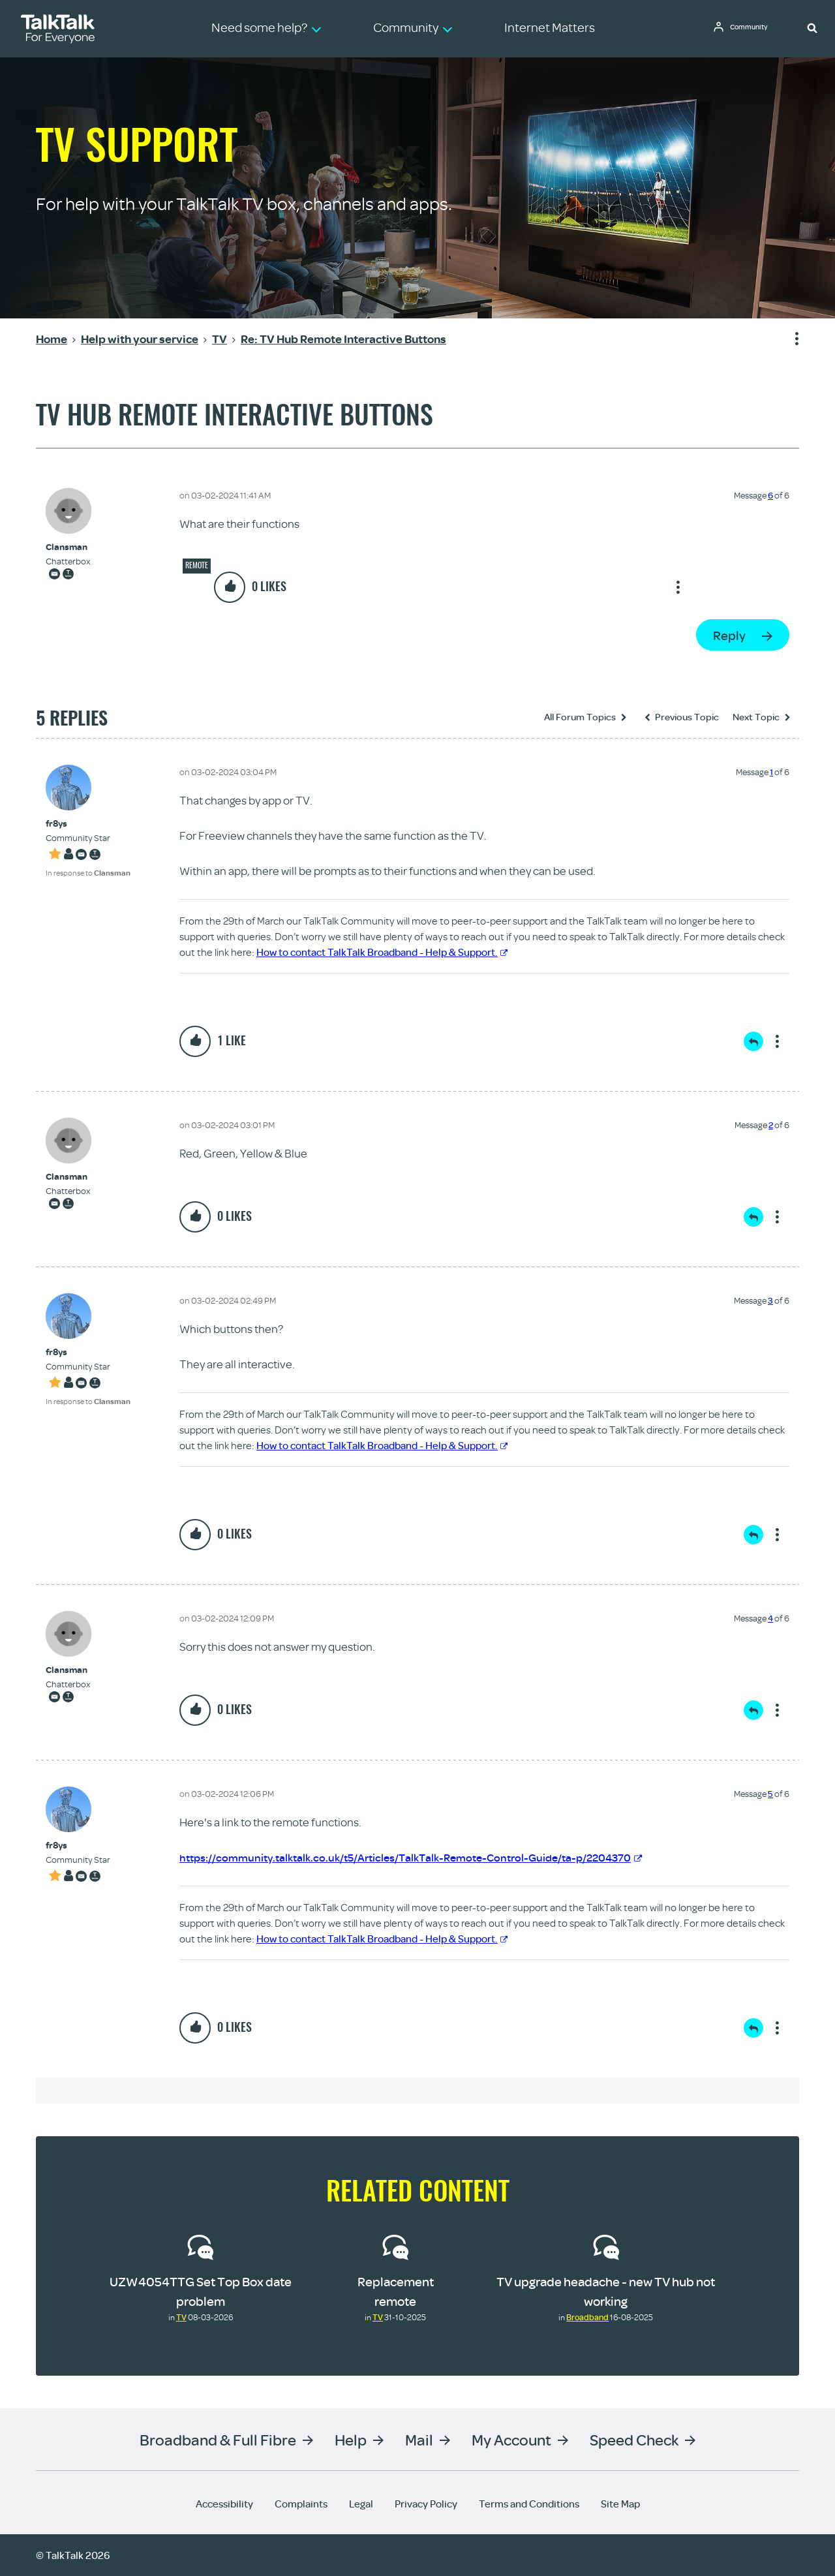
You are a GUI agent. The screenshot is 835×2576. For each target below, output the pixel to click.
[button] (812, 27)
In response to (88, 873)
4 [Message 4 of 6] (770, 1618)
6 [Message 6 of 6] (770, 495)
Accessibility (224, 2503)
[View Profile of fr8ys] (88, 824)
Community (753, 28)
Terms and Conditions (529, 2503)
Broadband (587, 2317)
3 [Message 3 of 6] (770, 1300)
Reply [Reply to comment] (753, 1041)
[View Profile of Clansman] (68, 547)
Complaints (301, 2503)
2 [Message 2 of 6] (770, 1125)
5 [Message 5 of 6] (770, 1794)
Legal (361, 2503)
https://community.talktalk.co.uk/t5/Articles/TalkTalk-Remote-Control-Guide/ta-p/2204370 (423, 1857)
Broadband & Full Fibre (218, 2439)
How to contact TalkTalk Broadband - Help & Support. (382, 951)
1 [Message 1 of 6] (771, 772)
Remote (196, 565)
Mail (419, 2439)
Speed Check (634, 2439)
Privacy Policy (426, 2503)
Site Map (620, 2503)
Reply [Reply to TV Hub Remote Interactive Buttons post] (729, 635)
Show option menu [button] (788, 339)
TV (181, 2317)
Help (351, 2439)
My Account (511, 2439)
